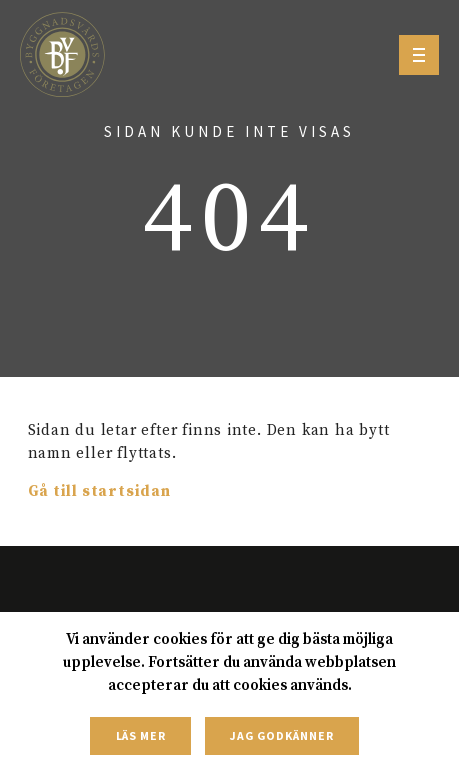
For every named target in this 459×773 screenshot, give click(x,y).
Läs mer (141, 735)
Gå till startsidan (99, 491)
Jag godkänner (281, 735)
